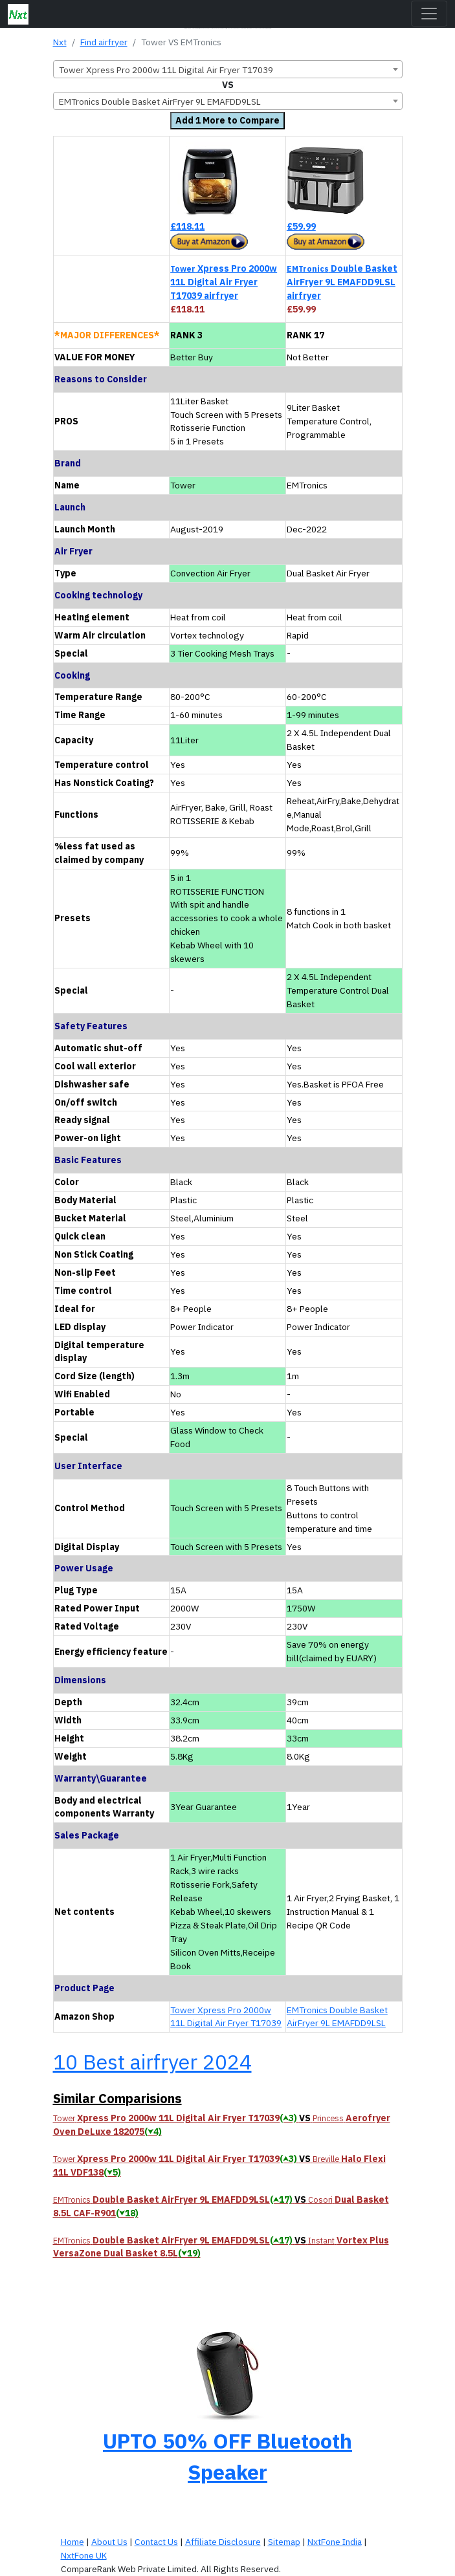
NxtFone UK (84, 2555)
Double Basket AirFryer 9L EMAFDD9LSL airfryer (342, 282)
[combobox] (228, 69)
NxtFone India (334, 2542)
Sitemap (284, 2542)
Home (72, 2542)
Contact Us (156, 2542)
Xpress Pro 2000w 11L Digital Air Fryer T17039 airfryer (223, 282)
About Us (109, 2542)
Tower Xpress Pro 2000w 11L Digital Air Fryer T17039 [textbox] (166, 70)
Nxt (60, 42)
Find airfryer (104, 42)
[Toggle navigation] (429, 14)
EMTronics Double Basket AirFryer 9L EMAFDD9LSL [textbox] (160, 101)
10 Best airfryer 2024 (152, 2061)
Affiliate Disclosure (223, 2542)
